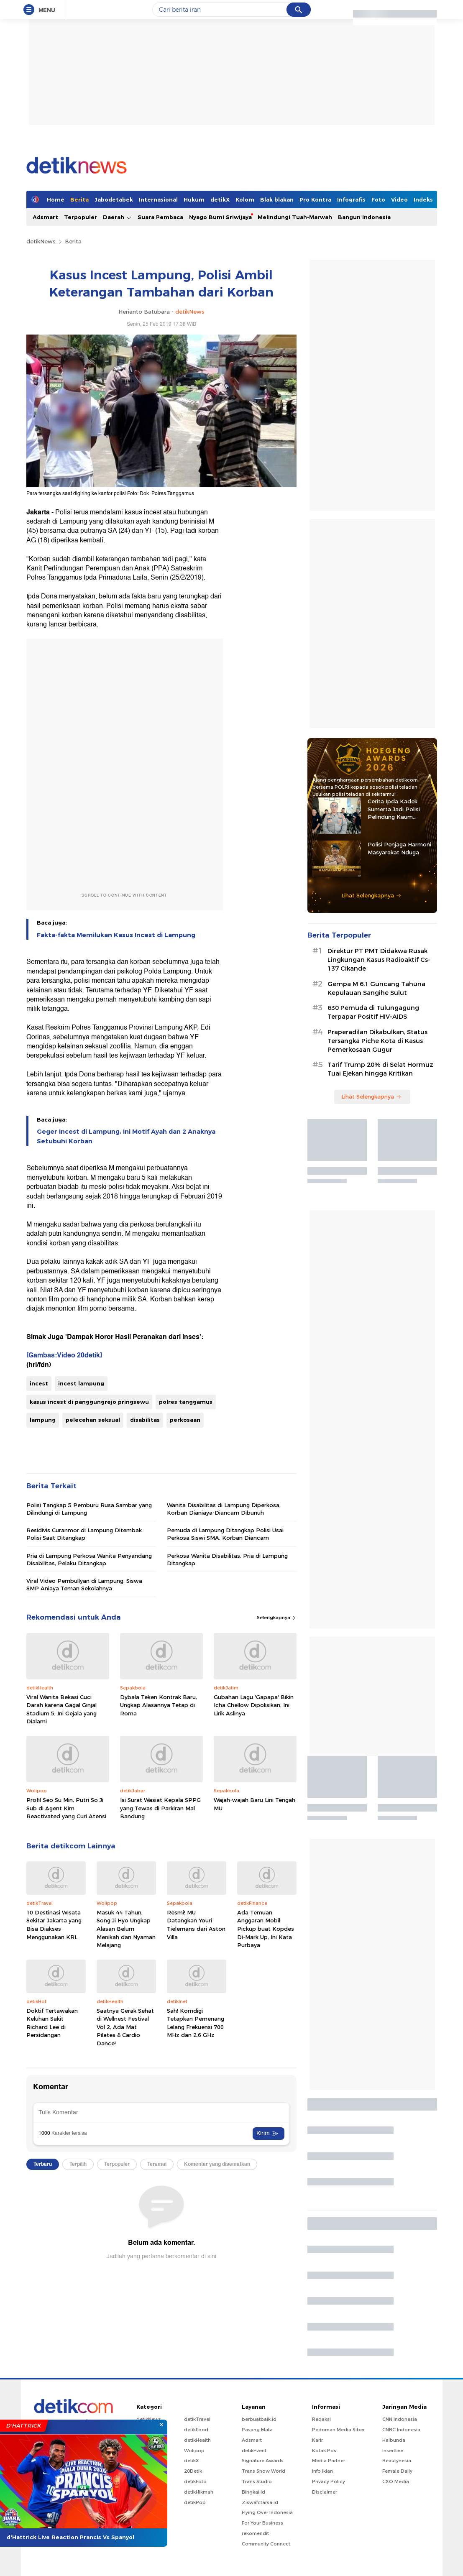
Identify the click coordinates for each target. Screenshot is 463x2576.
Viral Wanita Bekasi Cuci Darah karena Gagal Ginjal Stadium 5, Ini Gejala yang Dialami (61, 1709)
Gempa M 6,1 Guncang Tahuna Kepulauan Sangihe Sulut (376, 988)
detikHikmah (198, 2492)
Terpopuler (80, 217)
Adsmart (45, 217)
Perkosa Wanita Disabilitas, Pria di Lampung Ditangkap (227, 1559)
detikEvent (254, 2450)
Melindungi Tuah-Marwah (295, 217)
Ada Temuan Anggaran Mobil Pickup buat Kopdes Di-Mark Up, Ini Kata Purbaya (265, 1928)
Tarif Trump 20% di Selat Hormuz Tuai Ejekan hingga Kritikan (380, 1069)
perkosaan (185, 1419)
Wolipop (194, 2450)
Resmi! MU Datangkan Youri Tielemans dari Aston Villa (196, 1924)
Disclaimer (324, 2492)
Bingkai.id (253, 2492)
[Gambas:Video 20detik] (64, 1355)
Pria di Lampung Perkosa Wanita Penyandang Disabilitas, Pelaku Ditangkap (89, 1559)
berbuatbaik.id (259, 2419)
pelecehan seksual (93, 1419)
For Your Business (262, 2523)
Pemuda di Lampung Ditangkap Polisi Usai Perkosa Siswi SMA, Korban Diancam (225, 1534)
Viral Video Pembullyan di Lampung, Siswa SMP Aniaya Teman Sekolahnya (84, 1584)
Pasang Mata (257, 2430)
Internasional (158, 199)
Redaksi (321, 2419)
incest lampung (81, 1383)
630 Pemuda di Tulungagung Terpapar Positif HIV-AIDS (373, 1012)
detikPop (195, 2502)
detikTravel (197, 2419)
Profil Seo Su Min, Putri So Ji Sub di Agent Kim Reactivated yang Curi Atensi (66, 1808)
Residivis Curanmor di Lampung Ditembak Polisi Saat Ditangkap (84, 1534)
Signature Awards (263, 2461)
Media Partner (328, 2461)
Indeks (423, 199)
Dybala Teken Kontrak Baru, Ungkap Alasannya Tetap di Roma (158, 1705)
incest (39, 1383)
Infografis (351, 199)
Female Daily (397, 2471)
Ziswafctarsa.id (260, 2502)
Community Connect (266, 2544)
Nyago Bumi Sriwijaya (220, 217)
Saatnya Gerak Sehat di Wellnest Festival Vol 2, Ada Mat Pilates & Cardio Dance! (125, 2027)
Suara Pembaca (160, 217)
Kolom (244, 199)
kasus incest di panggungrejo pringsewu (89, 1401)
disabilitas (145, 1419)
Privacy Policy (328, 2481)
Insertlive (392, 2450)
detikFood (196, 2430)
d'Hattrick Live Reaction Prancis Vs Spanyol (70, 2537)
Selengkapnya (277, 1617)
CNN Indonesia (399, 2419)
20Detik (193, 2471)
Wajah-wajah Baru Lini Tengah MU (254, 1804)
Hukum (194, 199)
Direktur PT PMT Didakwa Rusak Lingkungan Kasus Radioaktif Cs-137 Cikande (378, 959)
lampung (43, 1419)
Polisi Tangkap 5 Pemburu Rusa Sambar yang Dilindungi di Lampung (89, 1509)
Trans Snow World (263, 2471)
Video (399, 199)
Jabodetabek (114, 199)
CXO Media (395, 2481)
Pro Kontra (315, 199)
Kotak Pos (324, 2450)
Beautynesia (396, 2461)
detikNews (41, 241)
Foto (378, 199)
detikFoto (195, 2481)
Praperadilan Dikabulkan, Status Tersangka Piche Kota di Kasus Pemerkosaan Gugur (377, 1040)
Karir (317, 2440)
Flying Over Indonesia (267, 2512)
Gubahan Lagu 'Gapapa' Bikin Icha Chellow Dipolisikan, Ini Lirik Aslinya (254, 1705)
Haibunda (393, 2440)
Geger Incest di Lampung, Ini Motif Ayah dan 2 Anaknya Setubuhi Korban (126, 1136)
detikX (220, 199)
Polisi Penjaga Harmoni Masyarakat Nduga (399, 848)
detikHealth (197, 2440)
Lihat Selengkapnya (371, 895)
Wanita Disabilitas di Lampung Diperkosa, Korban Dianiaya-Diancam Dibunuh (224, 1509)
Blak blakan (277, 199)
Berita (79, 199)
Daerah (117, 217)
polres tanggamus (185, 1401)
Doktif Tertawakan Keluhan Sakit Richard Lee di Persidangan (52, 2023)
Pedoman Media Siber (338, 2430)
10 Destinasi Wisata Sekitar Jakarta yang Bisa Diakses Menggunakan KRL (54, 1924)
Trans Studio (257, 2481)
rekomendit (255, 2533)
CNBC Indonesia (401, 2430)
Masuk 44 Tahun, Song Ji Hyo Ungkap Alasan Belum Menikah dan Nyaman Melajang (126, 1928)
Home (55, 199)
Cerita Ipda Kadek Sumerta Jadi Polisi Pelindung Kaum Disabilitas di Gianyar (396, 809)
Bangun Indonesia (364, 217)
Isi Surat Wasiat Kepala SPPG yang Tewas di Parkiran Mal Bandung (160, 1808)
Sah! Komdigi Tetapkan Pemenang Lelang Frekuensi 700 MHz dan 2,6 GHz (195, 2023)
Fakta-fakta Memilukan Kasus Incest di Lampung (116, 935)
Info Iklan (322, 2471)
